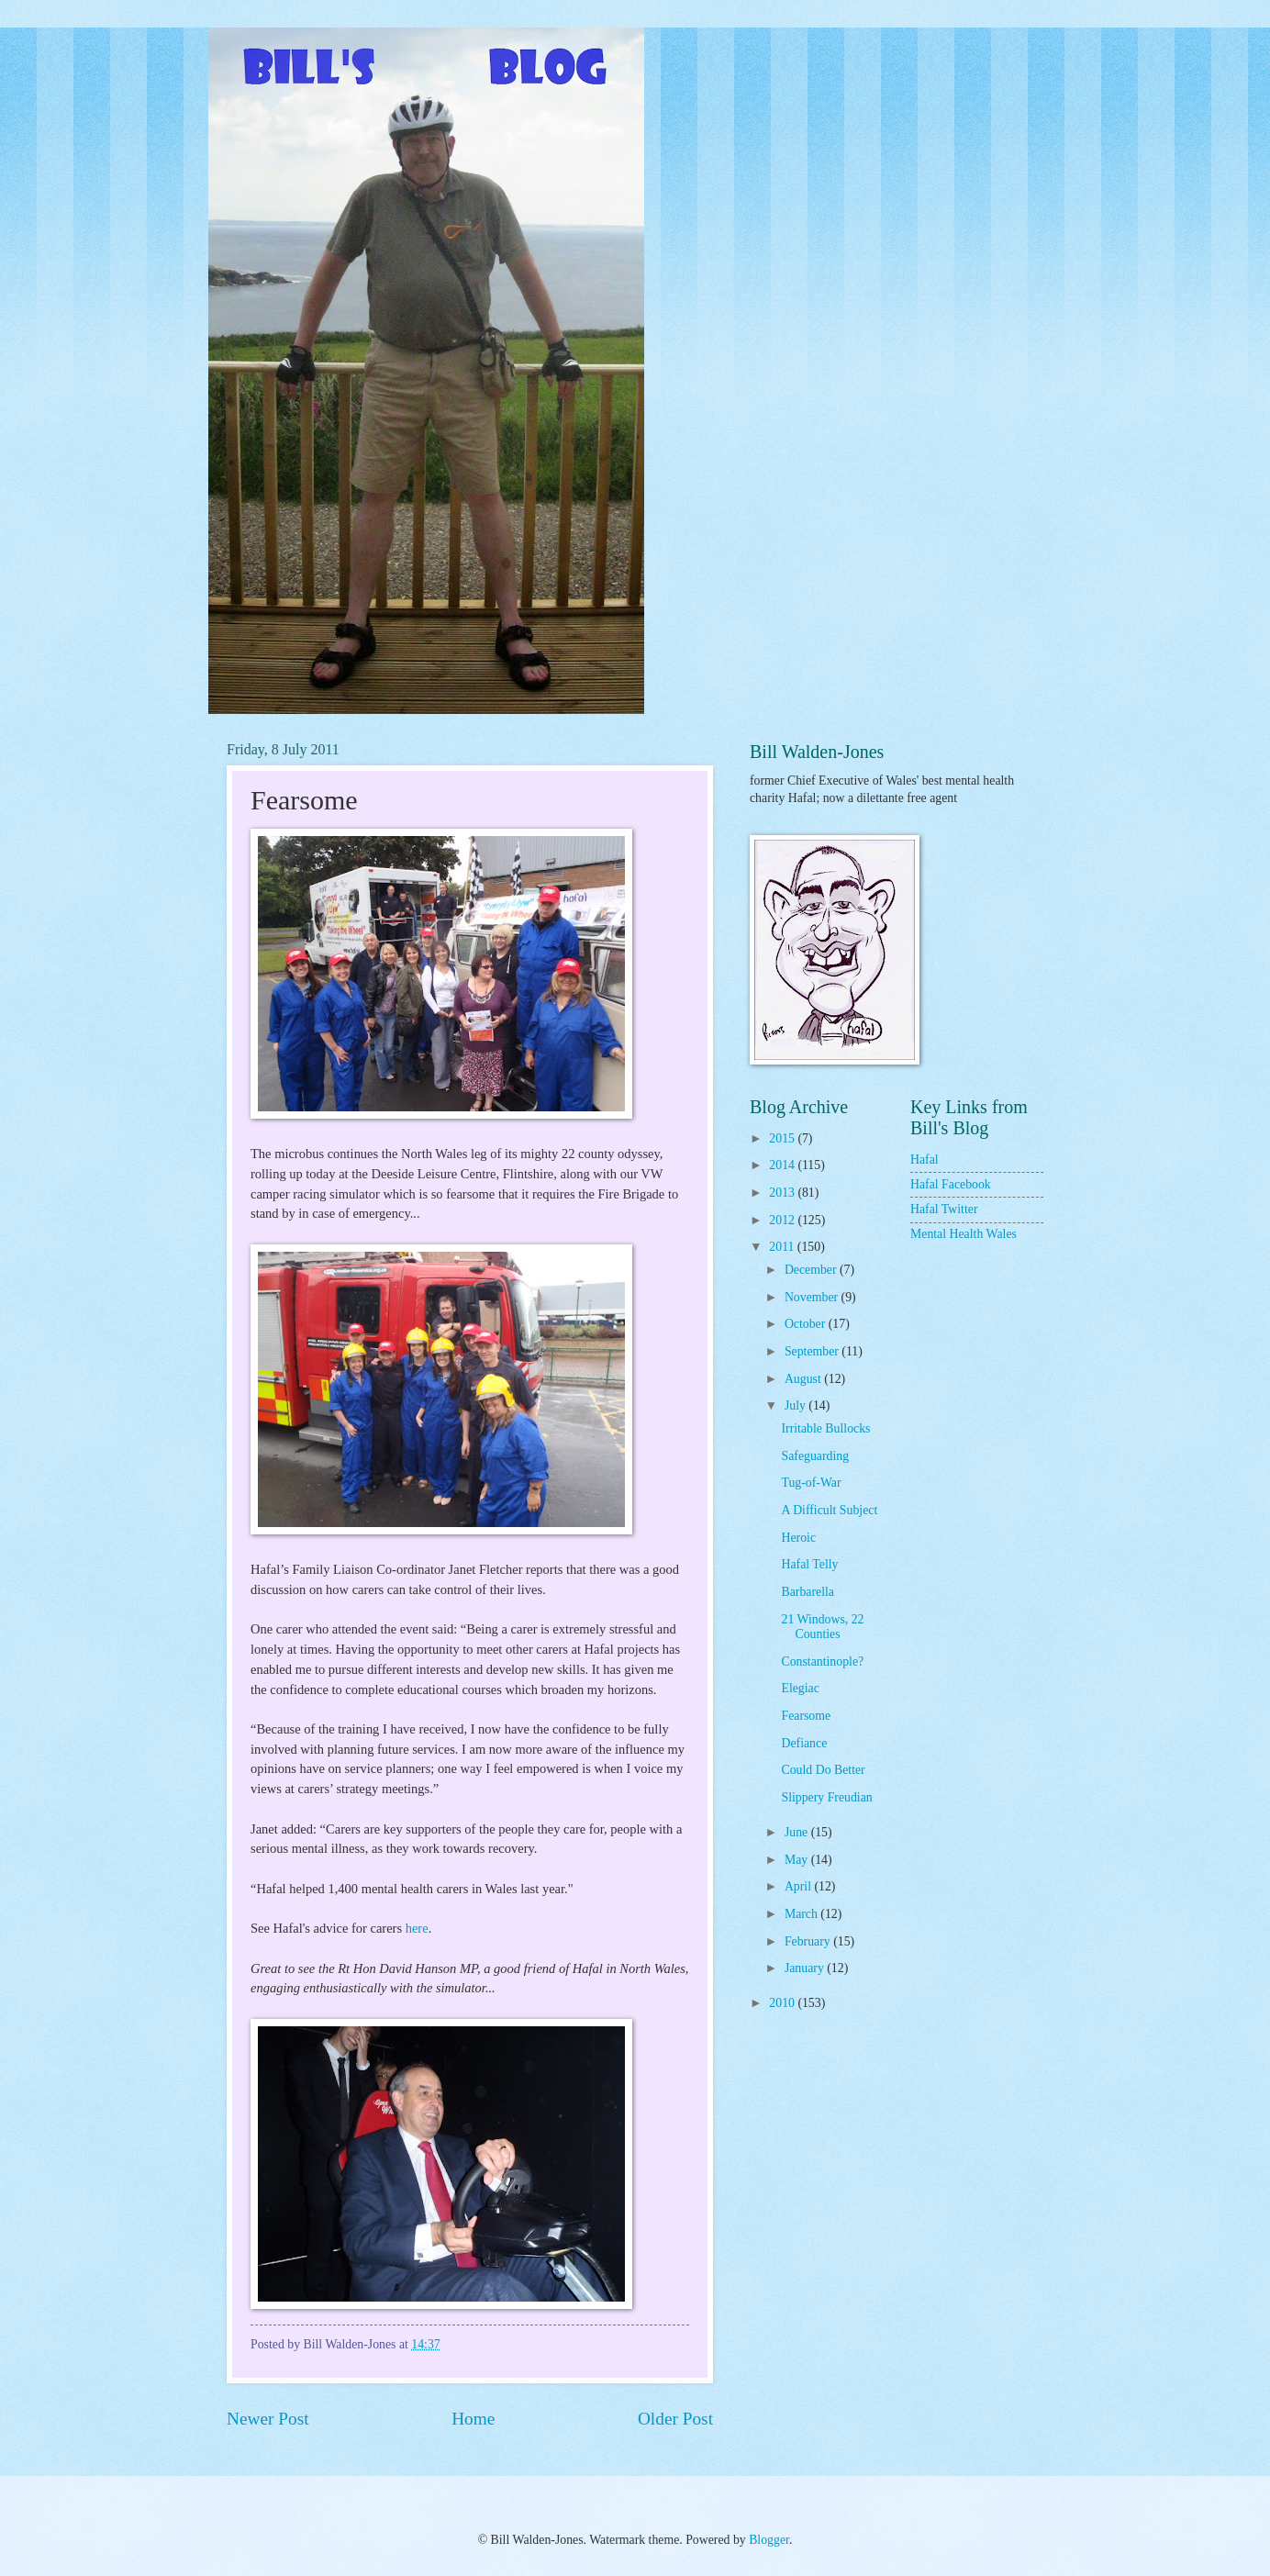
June (798, 1832)
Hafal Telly (809, 1564)
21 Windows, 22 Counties (822, 1627)
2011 (783, 1247)
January (806, 1968)
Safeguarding (815, 1456)
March (802, 1914)
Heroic (798, 1537)
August (804, 1379)
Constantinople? (822, 1661)
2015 (783, 1138)
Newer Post (268, 2418)
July (796, 1405)
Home (473, 2418)
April (800, 1886)
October (807, 1324)
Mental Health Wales (963, 1234)
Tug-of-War (811, 1482)
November (813, 1297)
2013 (783, 1192)
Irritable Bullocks (825, 1428)
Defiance (804, 1743)
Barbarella (807, 1592)
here (417, 1928)
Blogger (769, 2540)
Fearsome (805, 1716)
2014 (783, 1165)
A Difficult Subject (829, 1510)
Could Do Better (822, 1770)
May (798, 1860)
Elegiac (800, 1688)
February (809, 1941)
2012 (783, 1220)
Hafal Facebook (950, 1184)
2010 (783, 2003)
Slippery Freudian (826, 1797)
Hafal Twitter (943, 1209)
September (813, 1351)
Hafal (924, 1159)
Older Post (675, 2418)
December (812, 1270)
